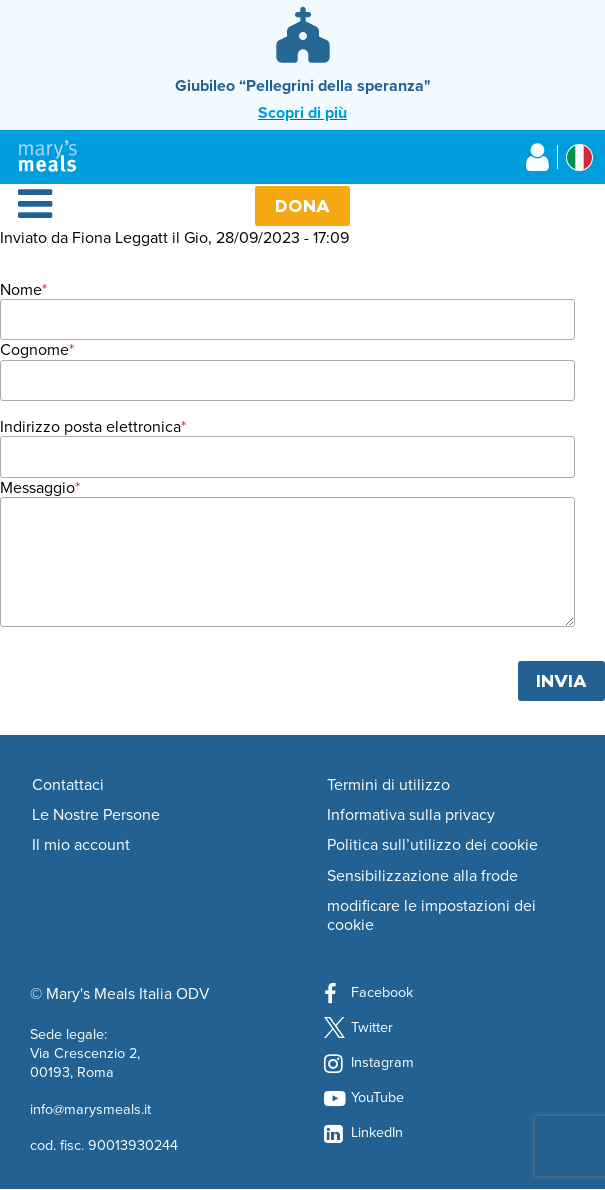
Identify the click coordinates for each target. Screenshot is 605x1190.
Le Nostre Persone (96, 815)
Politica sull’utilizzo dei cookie (432, 845)
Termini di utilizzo (388, 785)
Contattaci (68, 785)
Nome (21, 289)
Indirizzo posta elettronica (90, 426)
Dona (302, 205)
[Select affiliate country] (579, 157)
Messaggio (37, 487)
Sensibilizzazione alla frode (422, 876)
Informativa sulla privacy (411, 815)
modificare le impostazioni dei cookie (431, 915)
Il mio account (81, 845)
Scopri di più (302, 112)
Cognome (34, 349)
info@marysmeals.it (90, 1108)
